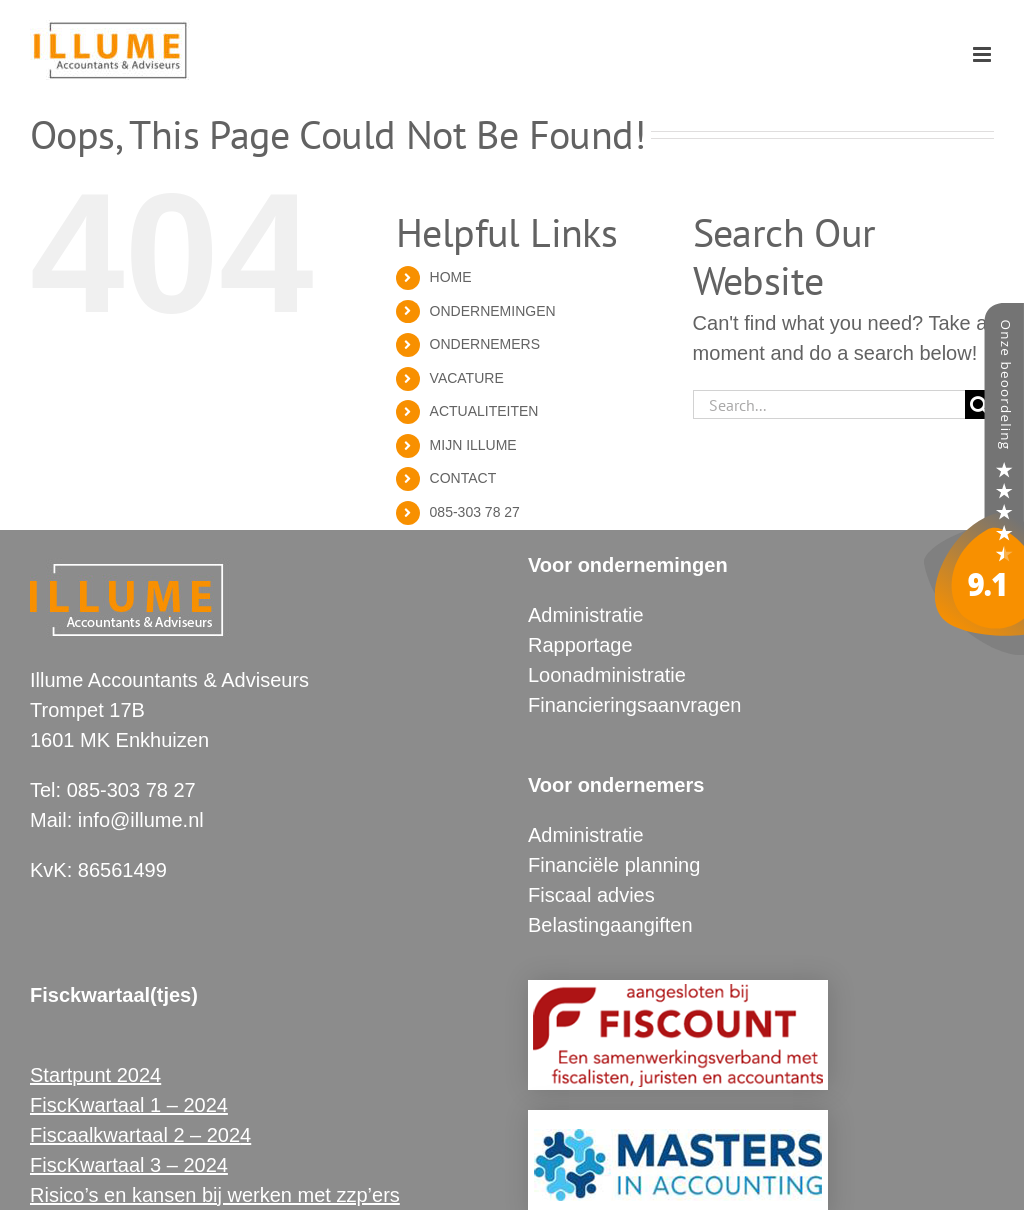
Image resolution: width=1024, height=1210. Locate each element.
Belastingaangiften (610, 925)
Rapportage (580, 645)
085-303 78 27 (475, 512)
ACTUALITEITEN (484, 411)
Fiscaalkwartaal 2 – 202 (135, 1135)
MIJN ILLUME (473, 445)
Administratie (586, 615)
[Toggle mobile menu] (983, 54)
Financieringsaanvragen (634, 705)
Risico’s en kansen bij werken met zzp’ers (215, 1195)
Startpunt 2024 (95, 1075)
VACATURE (467, 378)
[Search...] (829, 404)
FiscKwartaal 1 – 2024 (129, 1105)
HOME (451, 277)
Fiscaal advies (591, 895)
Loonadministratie (607, 675)
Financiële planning (614, 865)
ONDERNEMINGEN (493, 311)
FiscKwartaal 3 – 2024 (129, 1165)
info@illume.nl (141, 820)
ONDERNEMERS (485, 344)
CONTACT (463, 478)
